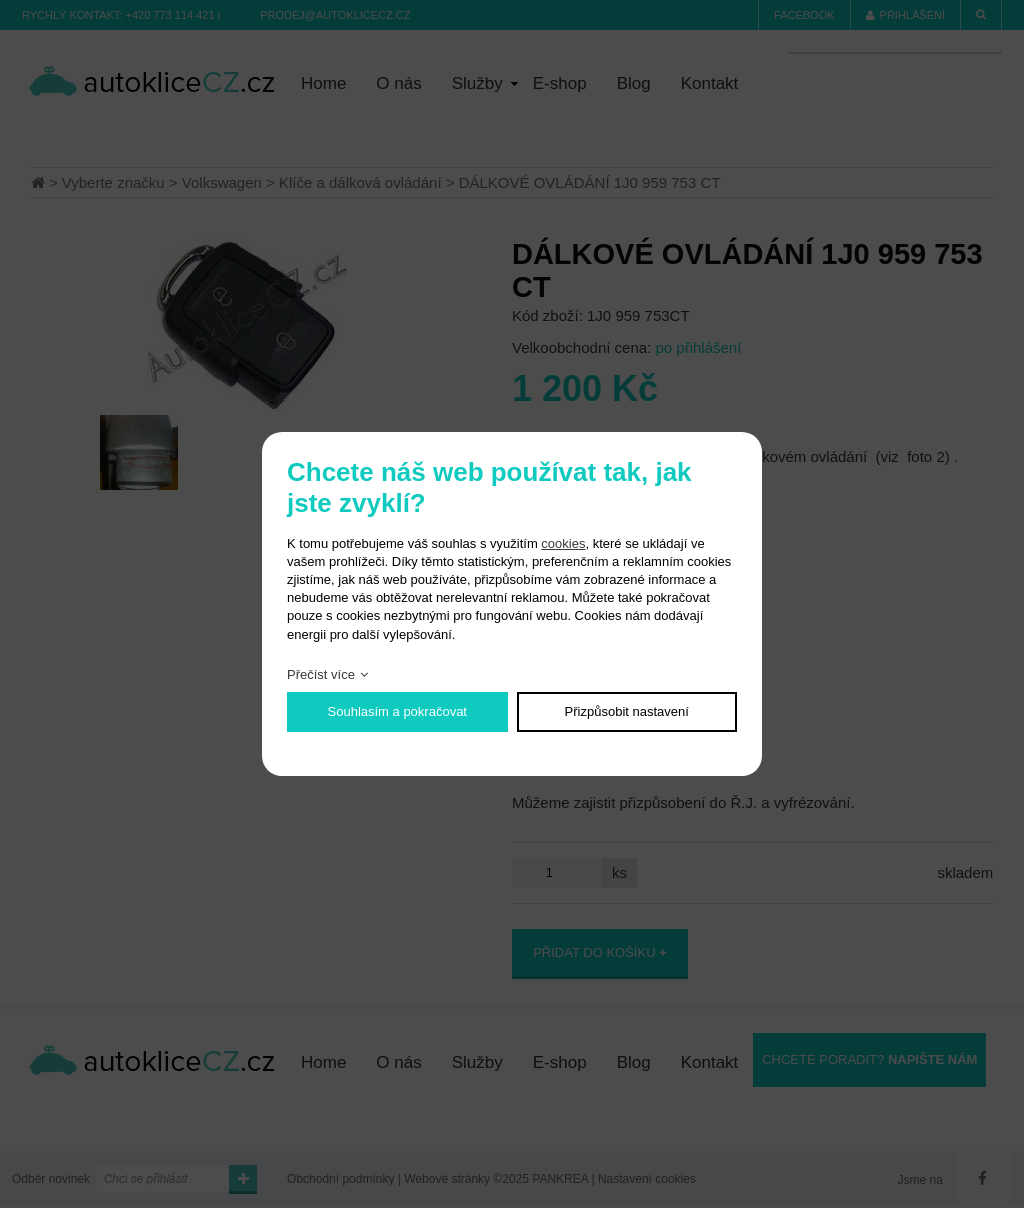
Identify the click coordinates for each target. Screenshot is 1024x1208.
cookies (563, 543)
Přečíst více (321, 674)
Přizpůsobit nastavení (627, 711)
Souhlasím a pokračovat (397, 711)
